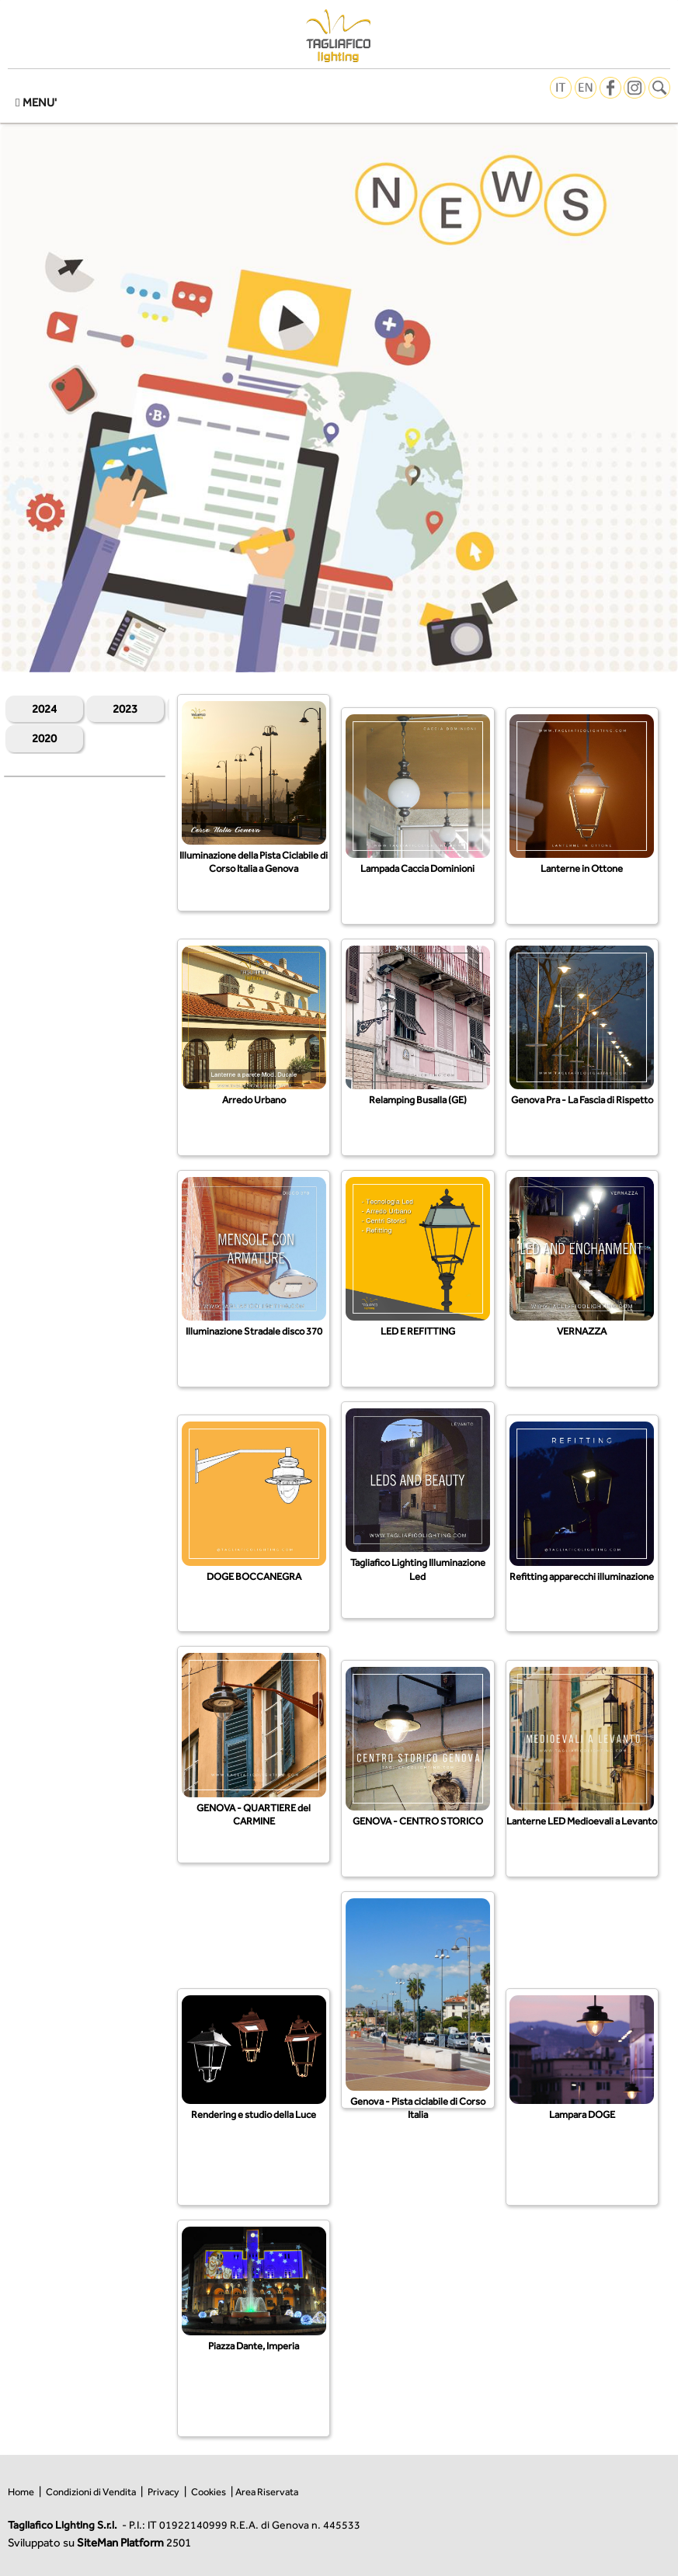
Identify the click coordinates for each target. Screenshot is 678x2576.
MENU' (36, 102)
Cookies (208, 2492)
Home (21, 2492)
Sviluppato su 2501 (99, 2542)
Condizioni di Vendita (91, 2492)
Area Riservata (266, 2492)
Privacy (163, 2492)
